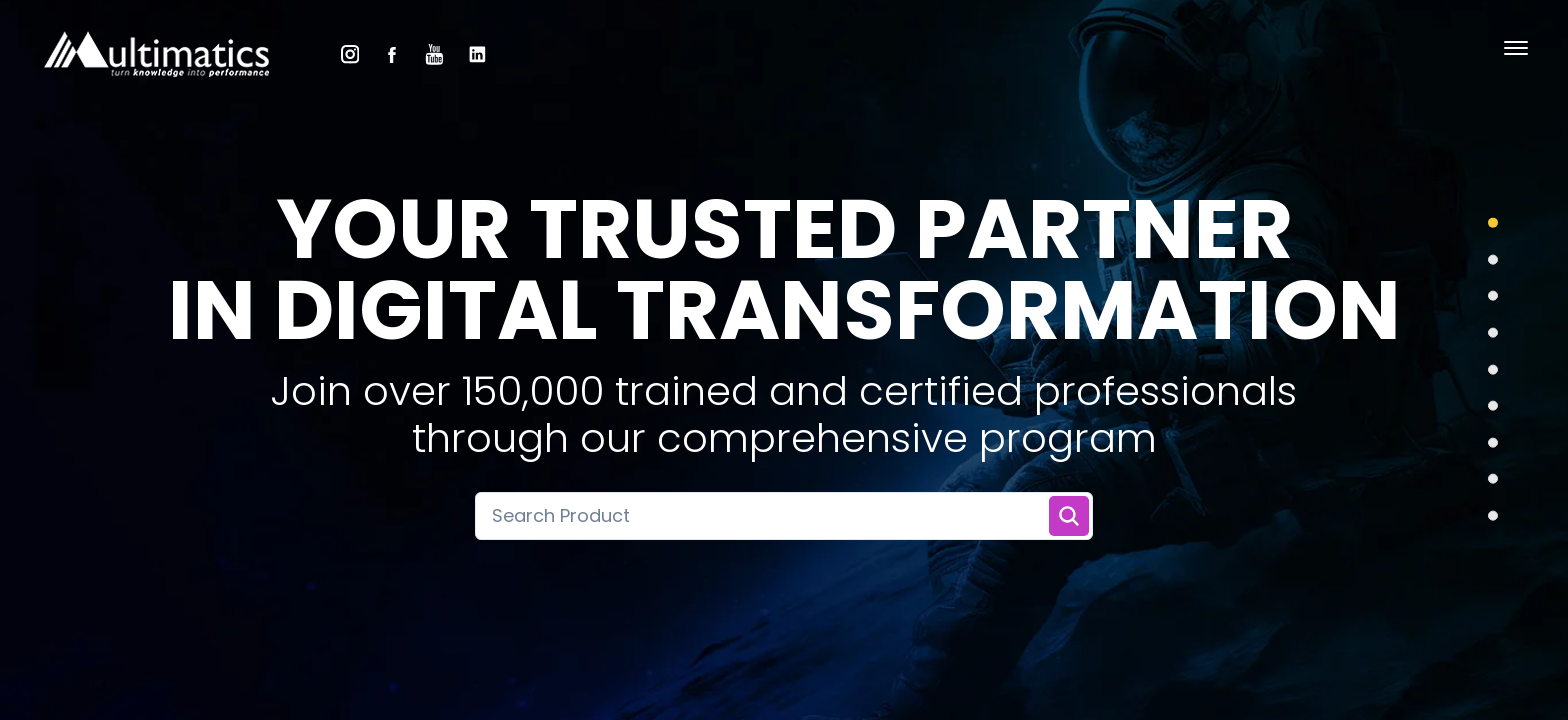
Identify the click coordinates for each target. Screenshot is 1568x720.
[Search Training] (1069, 516)
